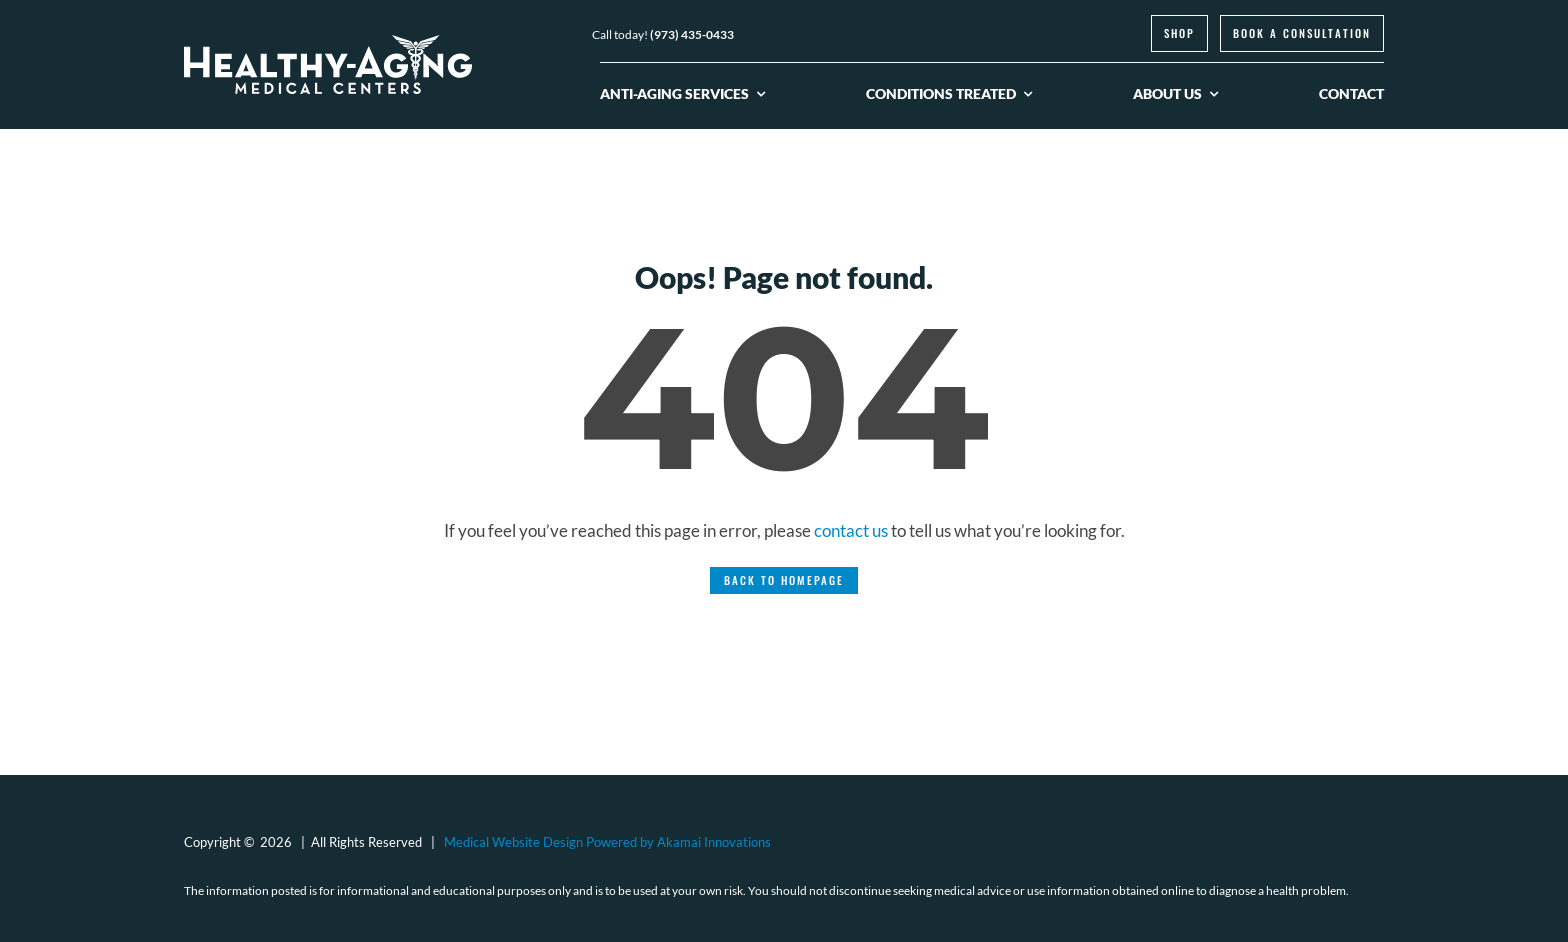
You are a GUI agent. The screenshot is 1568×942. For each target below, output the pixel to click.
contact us (851, 530)
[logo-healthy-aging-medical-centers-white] (328, 43)
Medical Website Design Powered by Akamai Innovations (607, 842)
